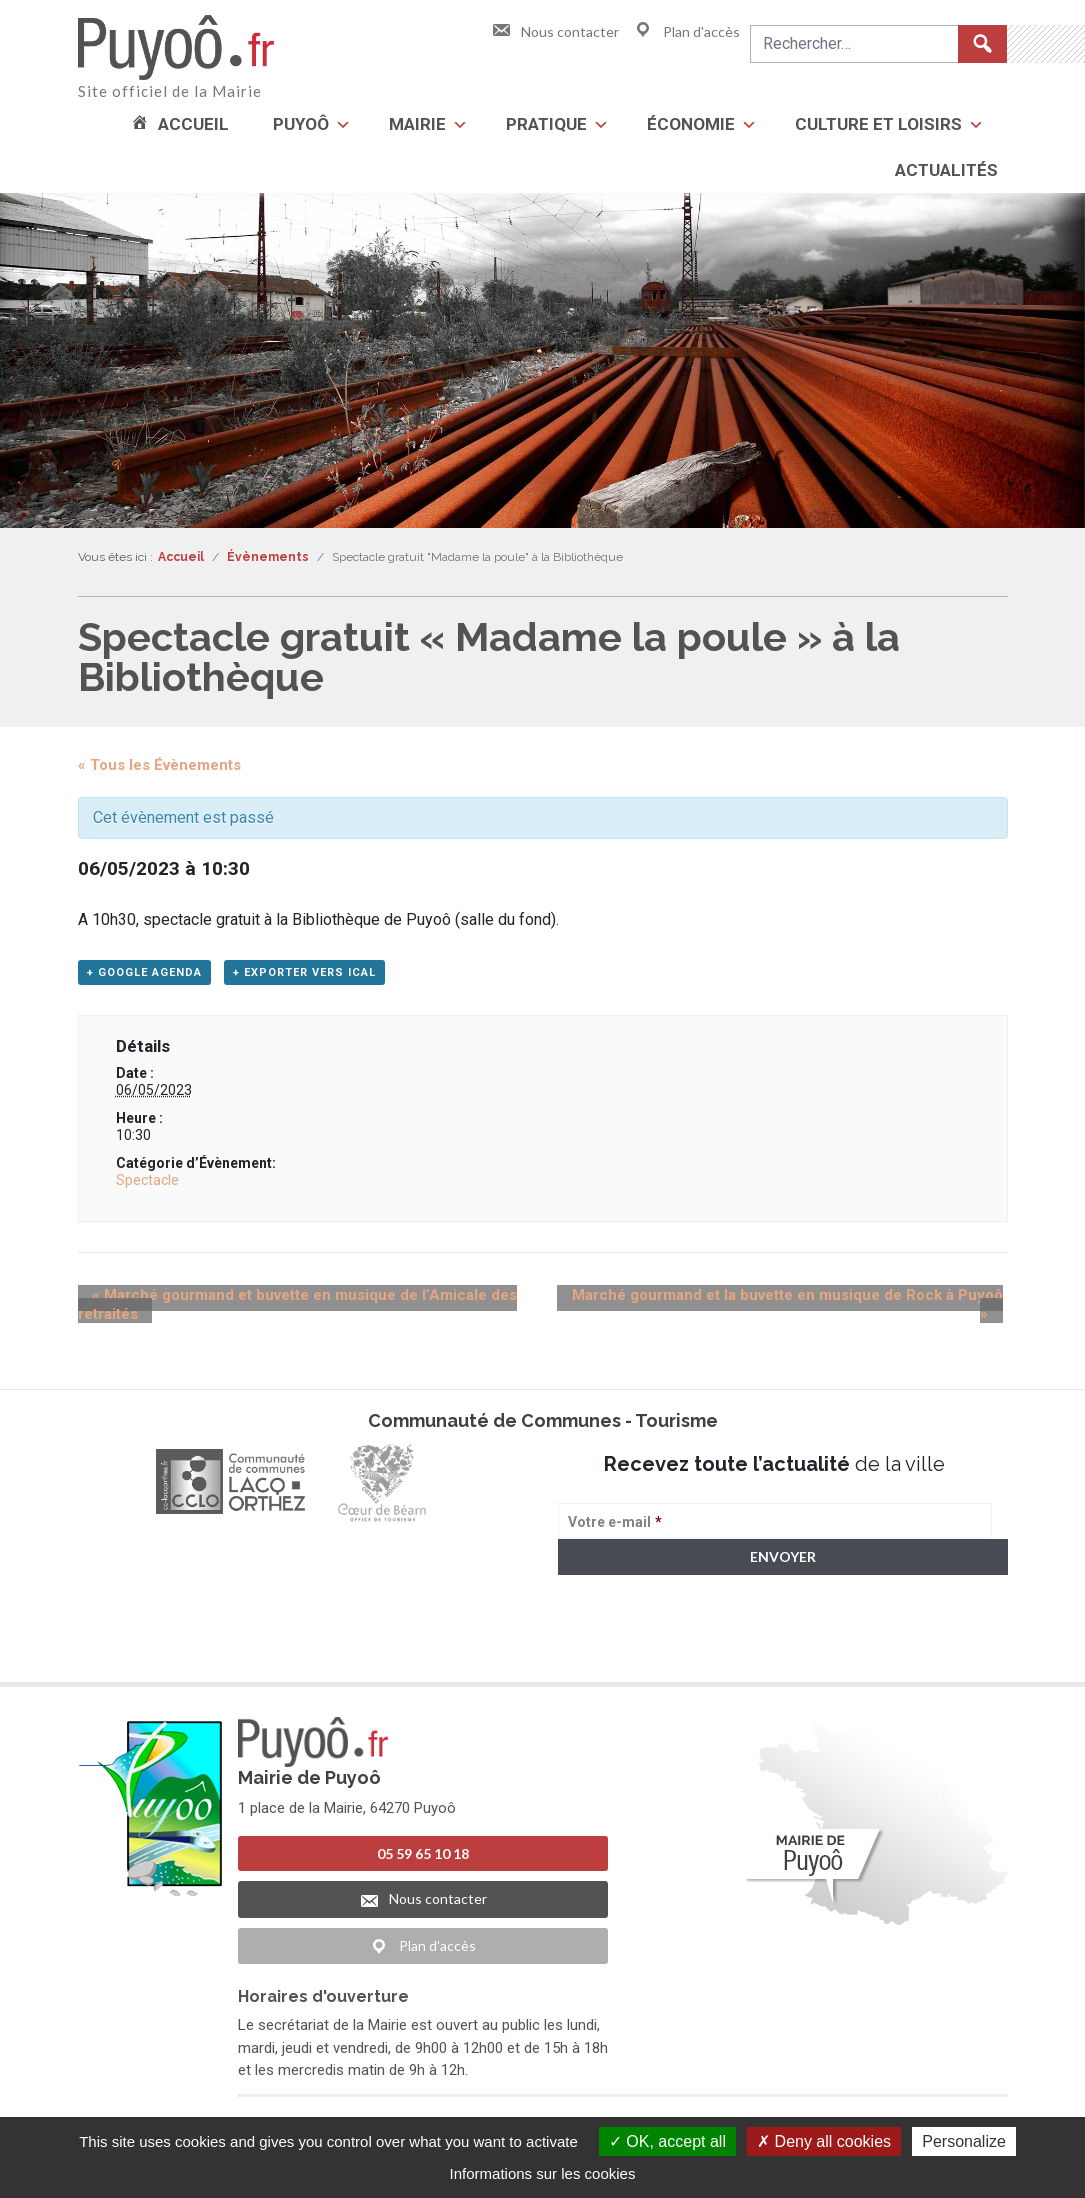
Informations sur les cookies (543, 2173)
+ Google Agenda (144, 976)
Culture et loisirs (878, 124)
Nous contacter (555, 31)
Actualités (946, 170)
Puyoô (301, 124)
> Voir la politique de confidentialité (636, 1654)
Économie (691, 124)
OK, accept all (667, 2141)
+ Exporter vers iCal (304, 976)
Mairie (417, 124)
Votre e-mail (615, 1526)
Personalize (964, 2141)
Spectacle (147, 1185)
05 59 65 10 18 (423, 1858)
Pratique (546, 124)
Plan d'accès (686, 31)
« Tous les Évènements (159, 765)
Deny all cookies (824, 2141)
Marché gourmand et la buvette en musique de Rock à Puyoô (781, 1300)
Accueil (193, 124)
